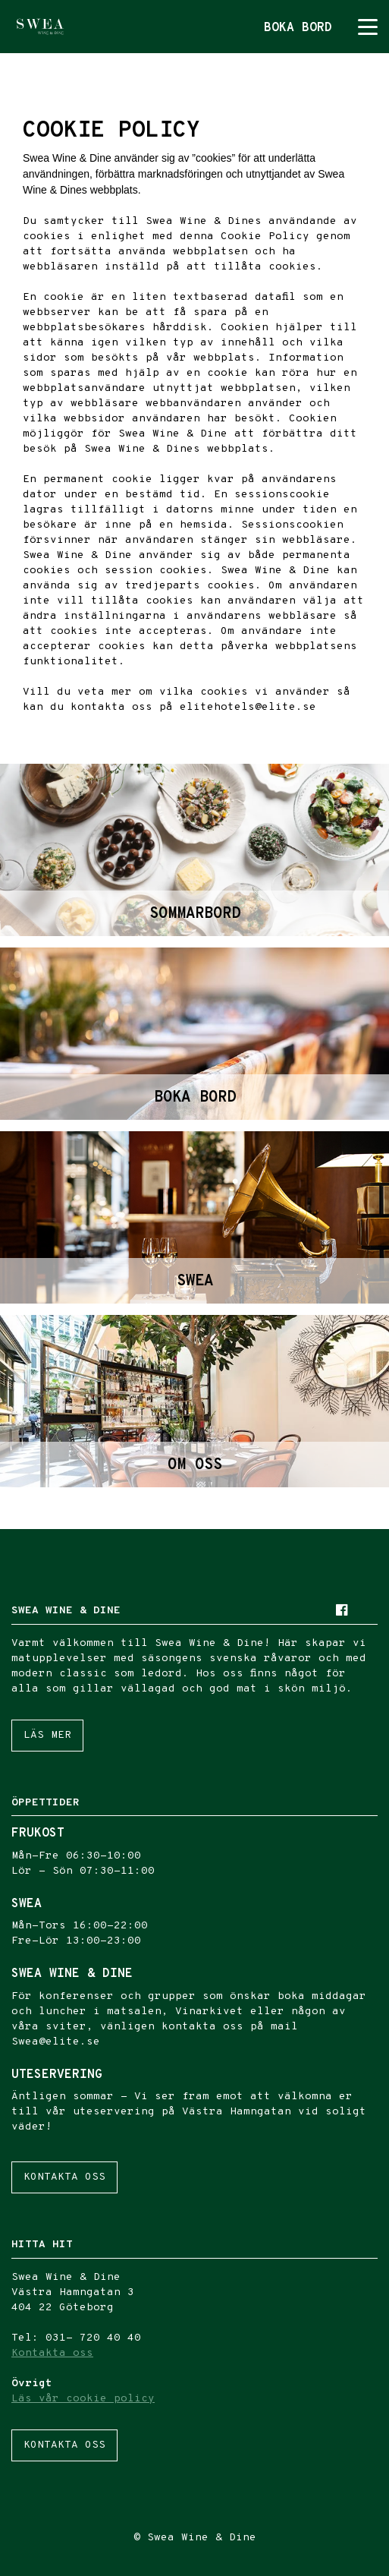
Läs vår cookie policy (83, 2398)
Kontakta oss (64, 2177)
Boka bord (298, 28)
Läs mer (47, 1735)
